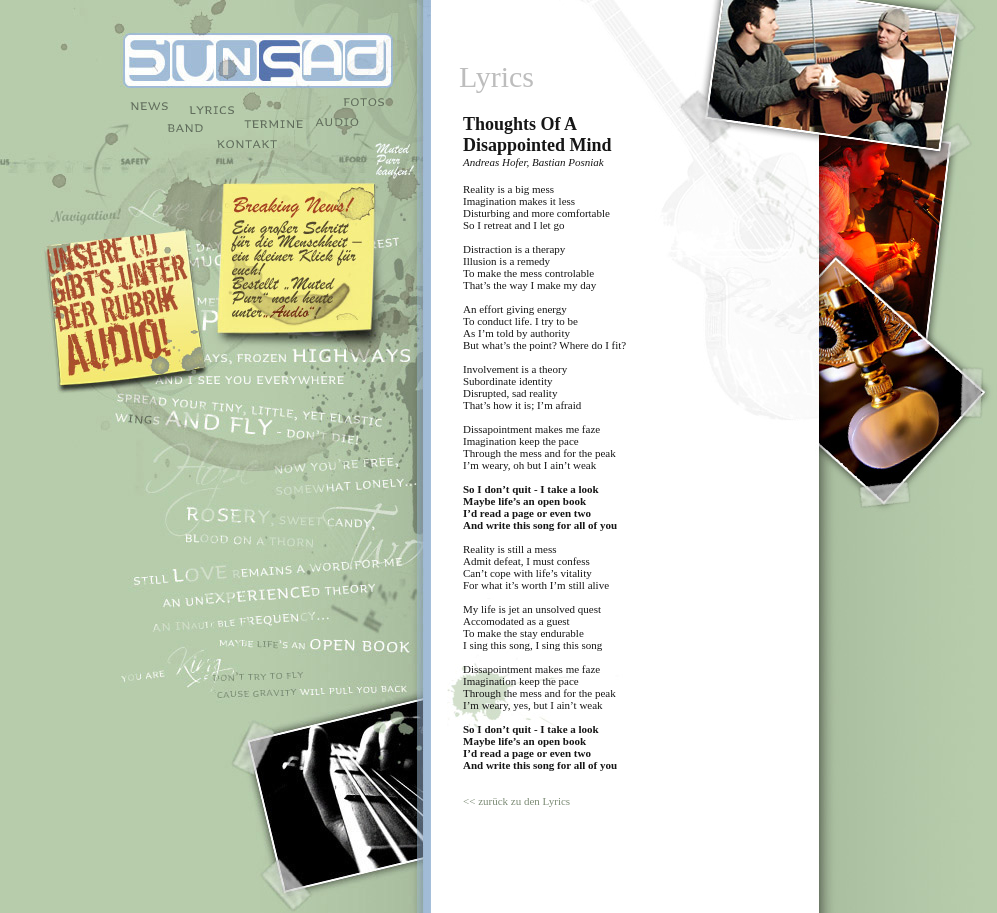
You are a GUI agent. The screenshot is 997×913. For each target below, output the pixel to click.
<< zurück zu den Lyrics (516, 801)
